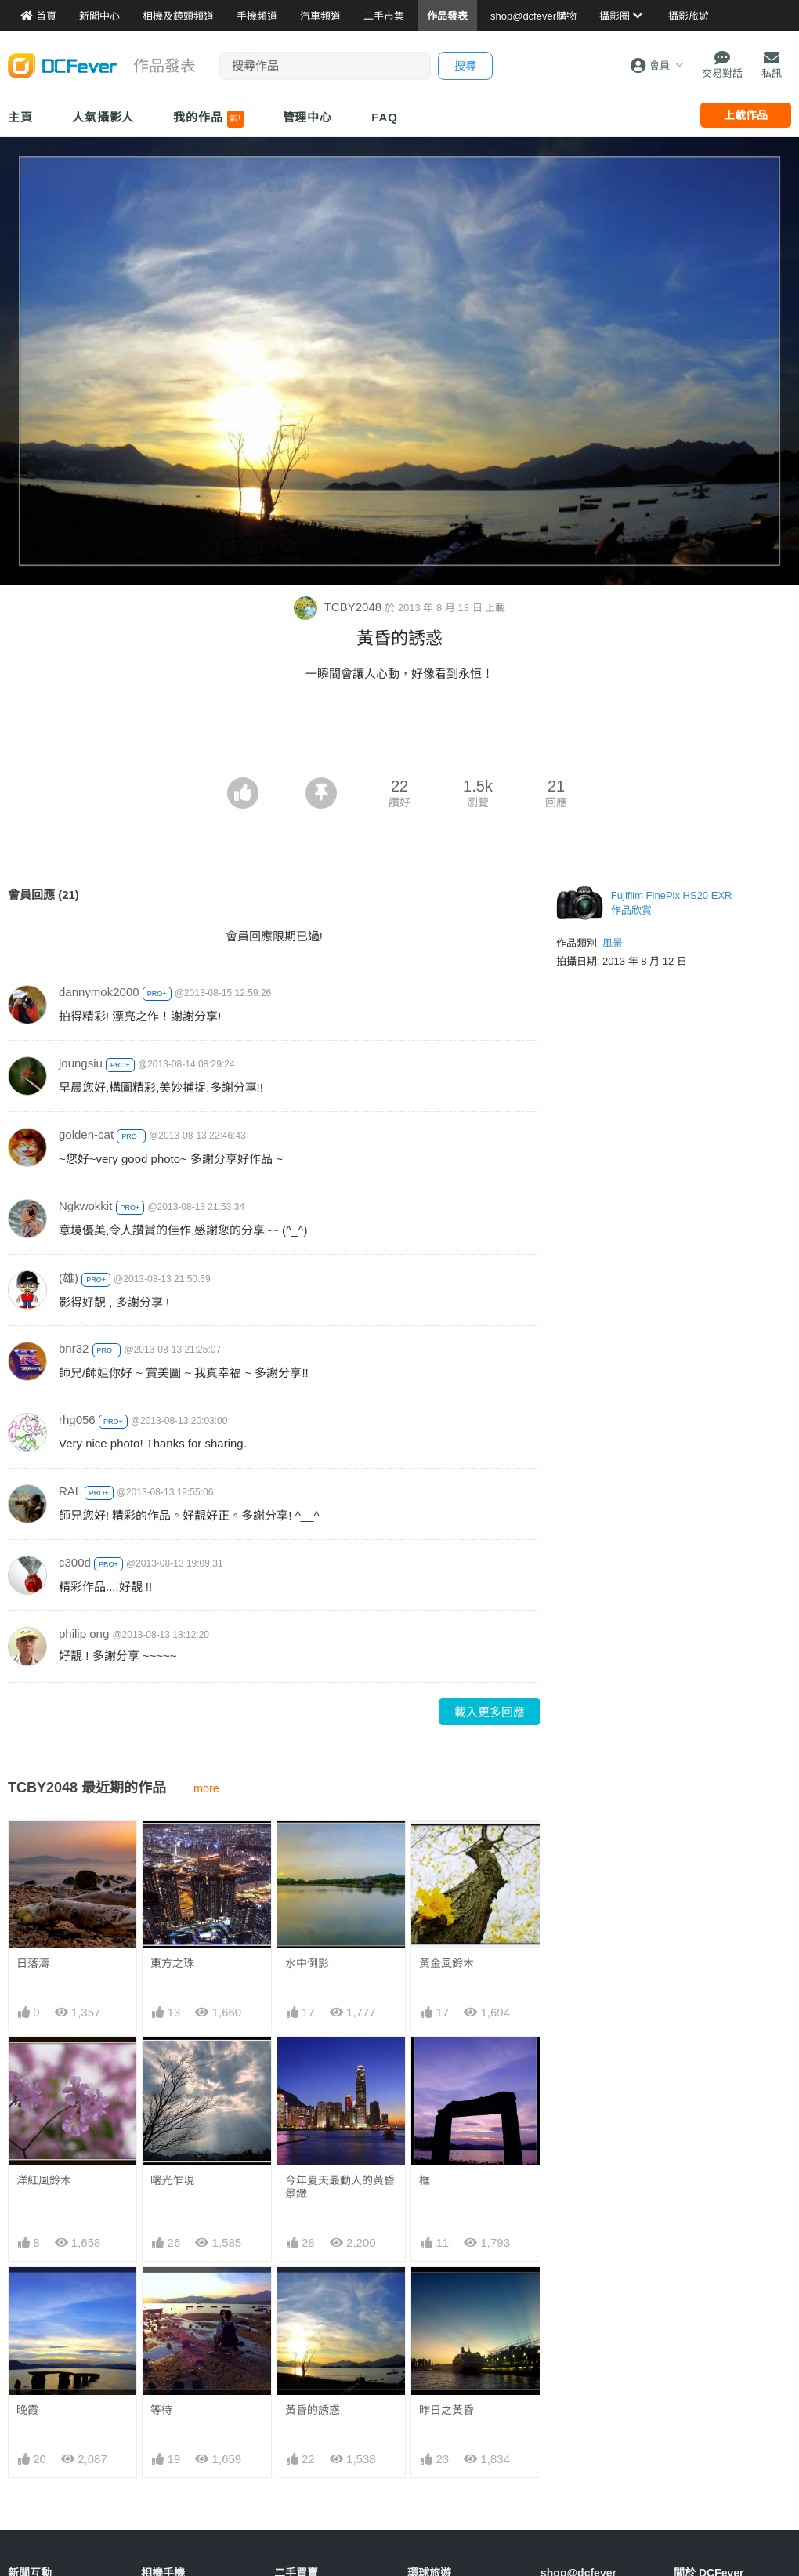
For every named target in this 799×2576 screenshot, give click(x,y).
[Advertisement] (399, 734)
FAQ (384, 117)
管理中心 (308, 117)
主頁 (20, 117)
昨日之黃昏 (446, 2410)
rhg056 (77, 1419)
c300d (75, 1562)
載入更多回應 (489, 1712)
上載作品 (746, 115)
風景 (612, 943)
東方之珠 (172, 1963)
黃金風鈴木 (446, 1963)
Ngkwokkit (85, 1205)
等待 (161, 2410)
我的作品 (208, 119)
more (206, 1788)
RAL (70, 1491)
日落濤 (32, 1963)
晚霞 (27, 2410)
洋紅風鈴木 (43, 2180)
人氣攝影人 (103, 117)
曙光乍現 (172, 2180)
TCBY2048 (339, 607)
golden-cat (86, 1134)
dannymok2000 (99, 991)
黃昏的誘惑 (312, 2410)
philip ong (84, 1633)
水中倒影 (307, 1963)
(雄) (68, 1277)
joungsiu (81, 1063)
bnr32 (74, 1348)
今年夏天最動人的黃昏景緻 (340, 2187)
